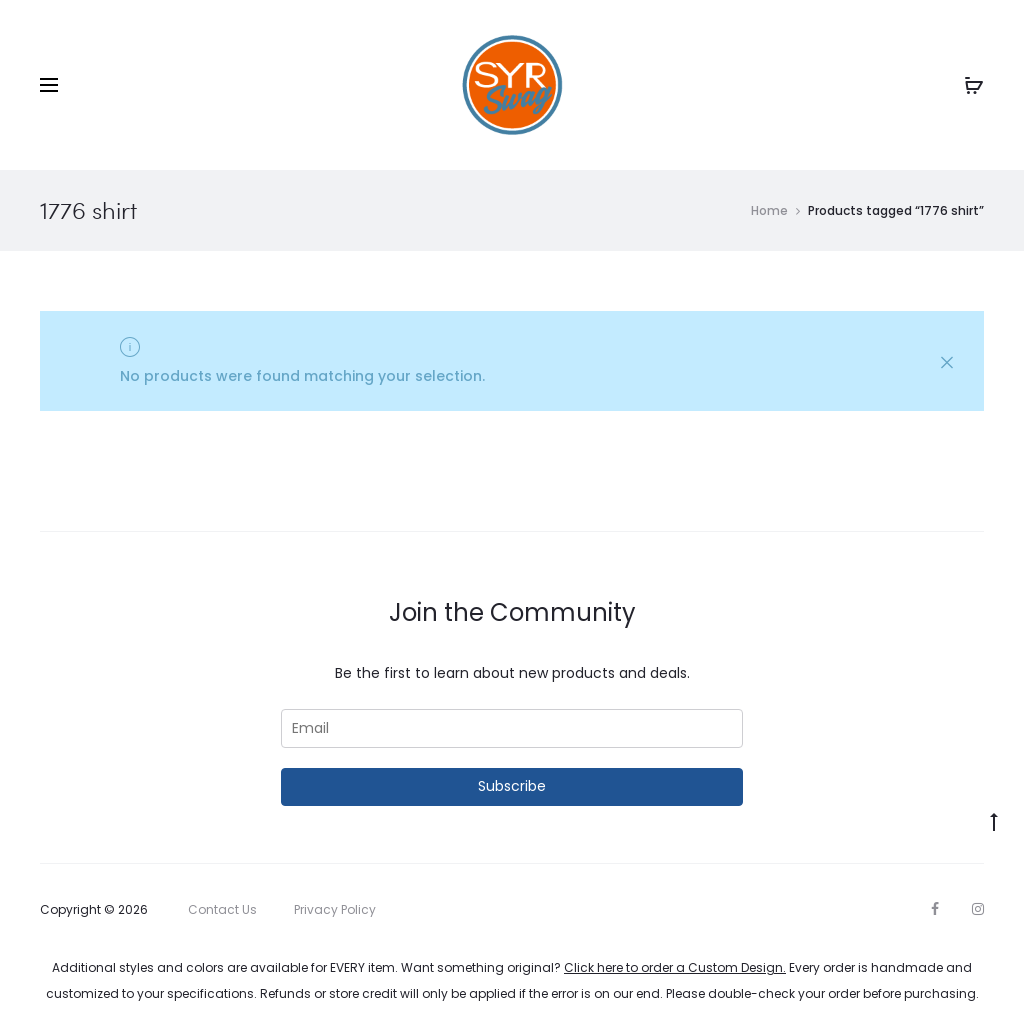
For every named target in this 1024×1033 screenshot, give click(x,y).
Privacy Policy (335, 909)
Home (769, 210)
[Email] (512, 728)
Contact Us (222, 909)
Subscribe (512, 786)
